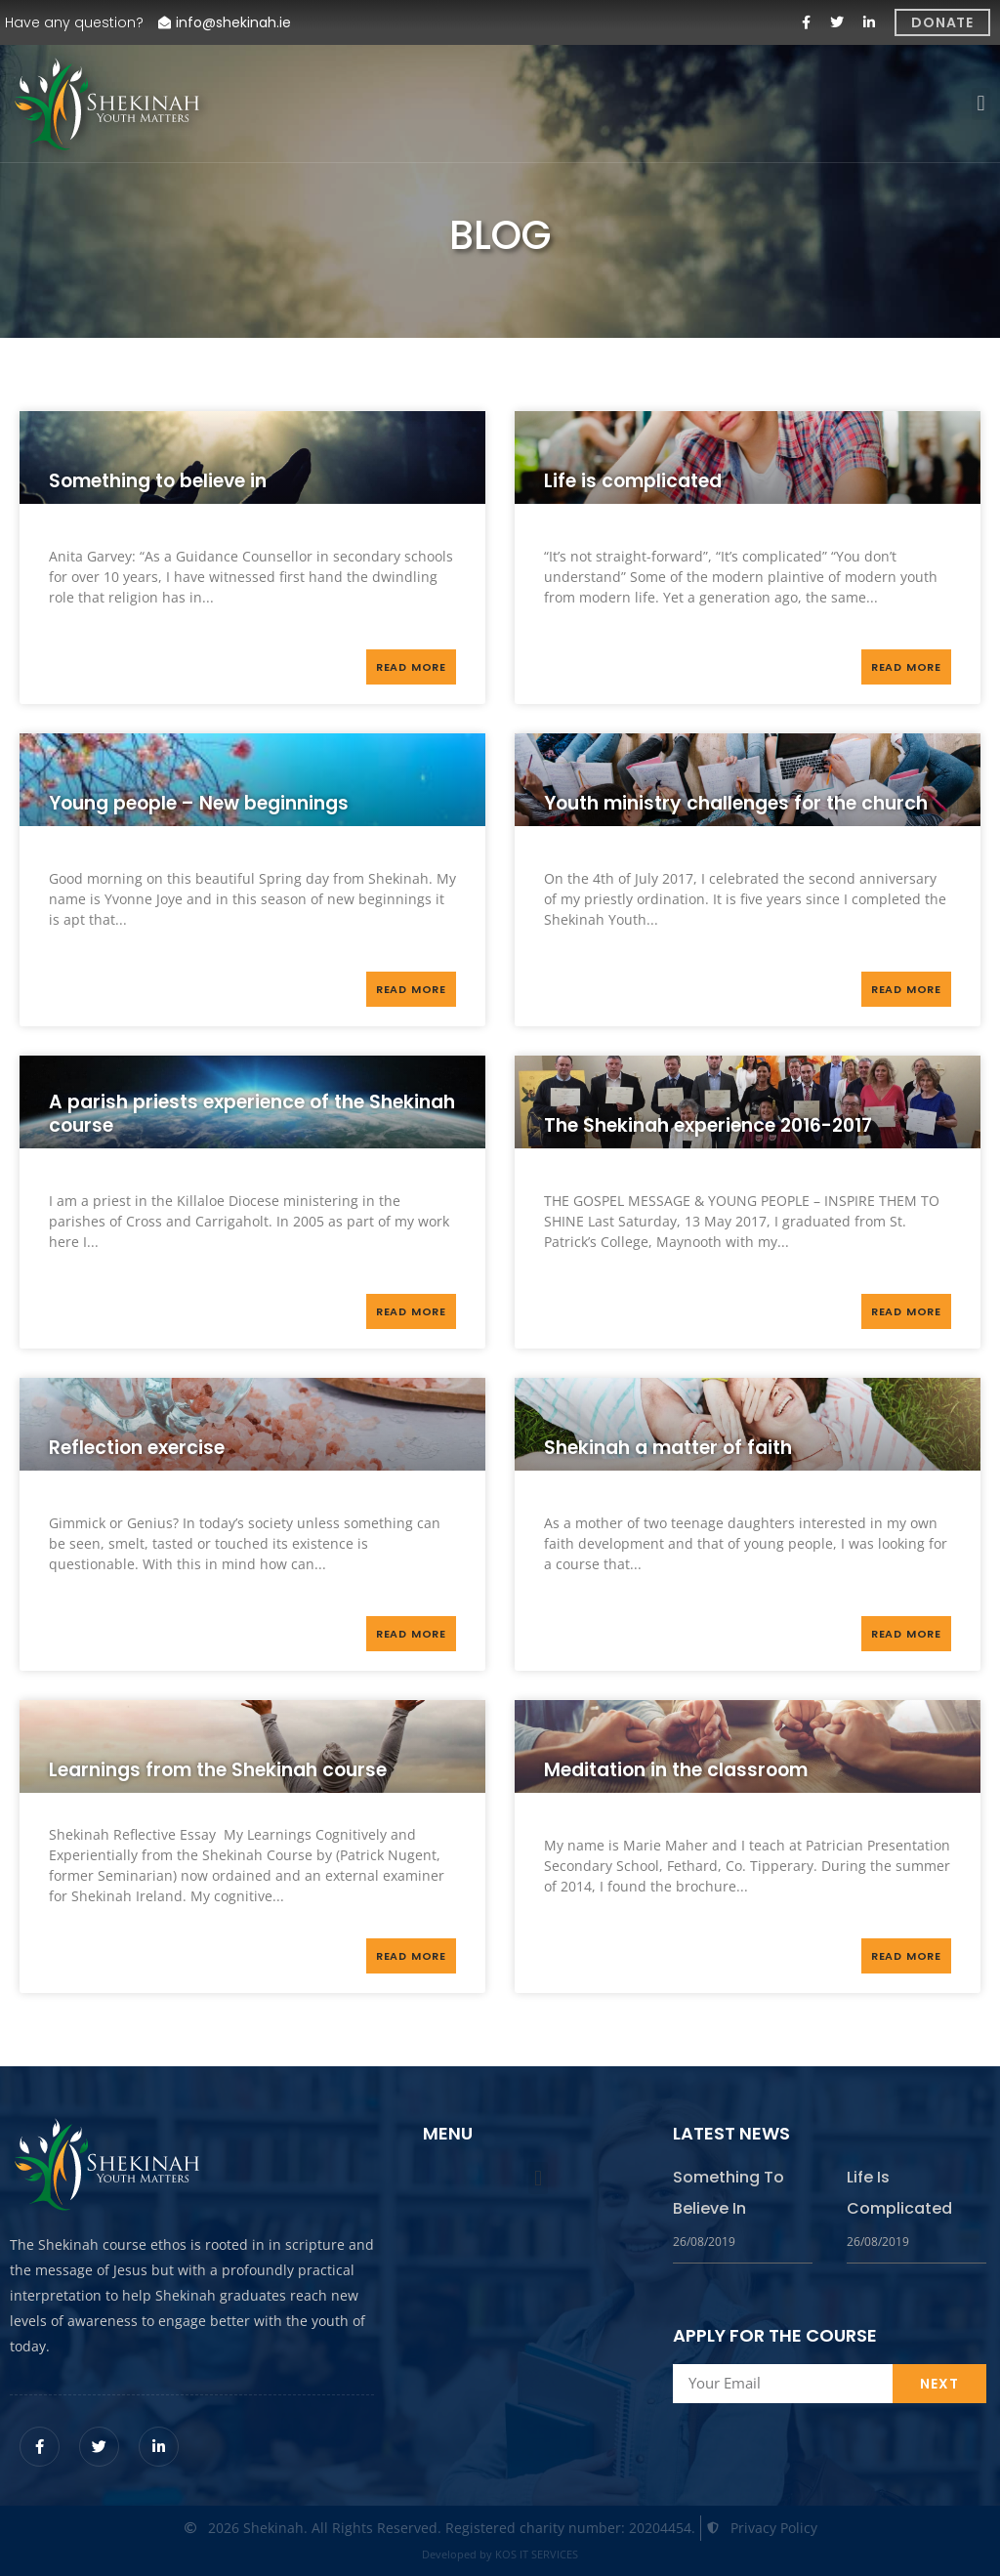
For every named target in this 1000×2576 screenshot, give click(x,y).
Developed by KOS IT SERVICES (500, 2554)
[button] (981, 104)
